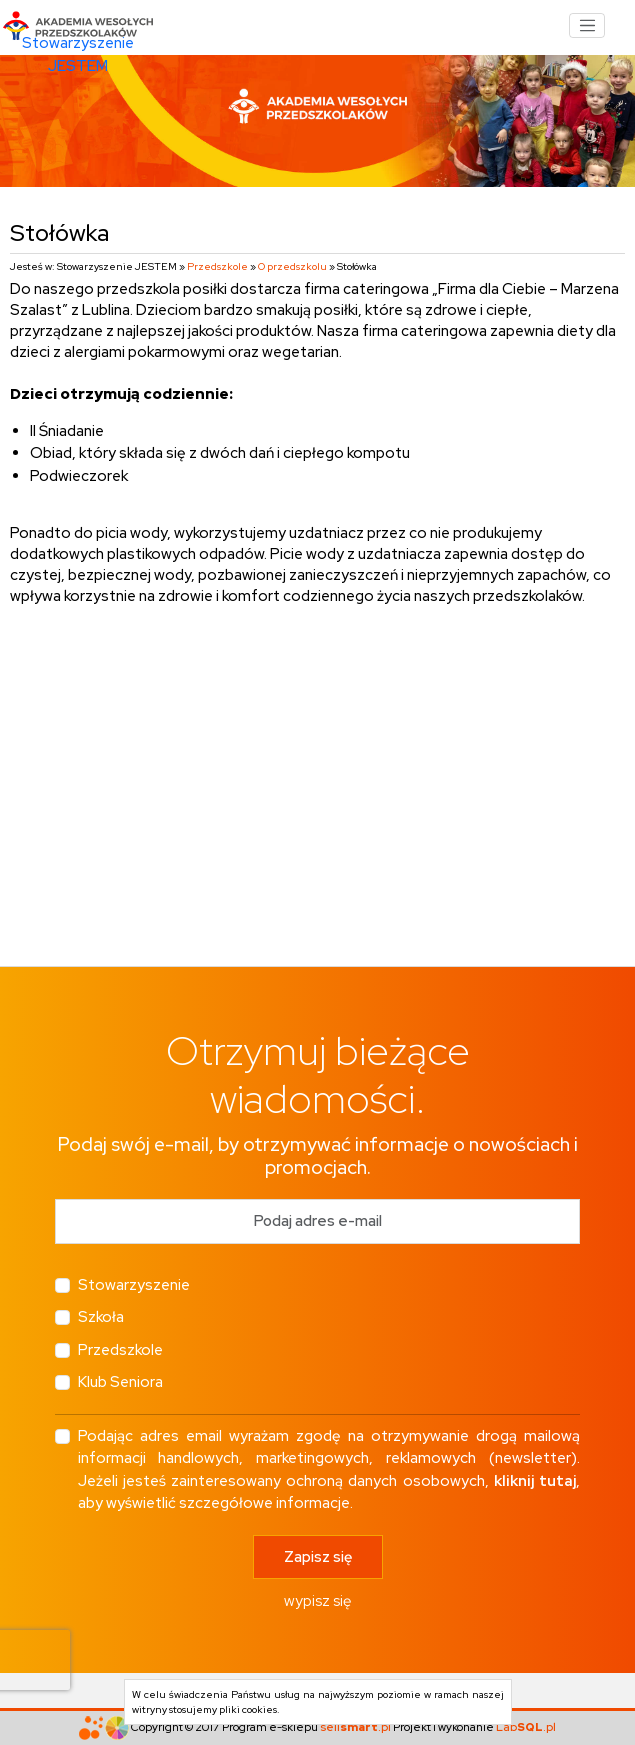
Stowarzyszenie (134, 1285)
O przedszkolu (292, 266)
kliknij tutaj (535, 1481)
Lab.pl (526, 1726)
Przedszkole (217, 266)
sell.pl (355, 1726)
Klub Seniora (120, 1382)
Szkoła (101, 1317)
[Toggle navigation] (587, 26)
